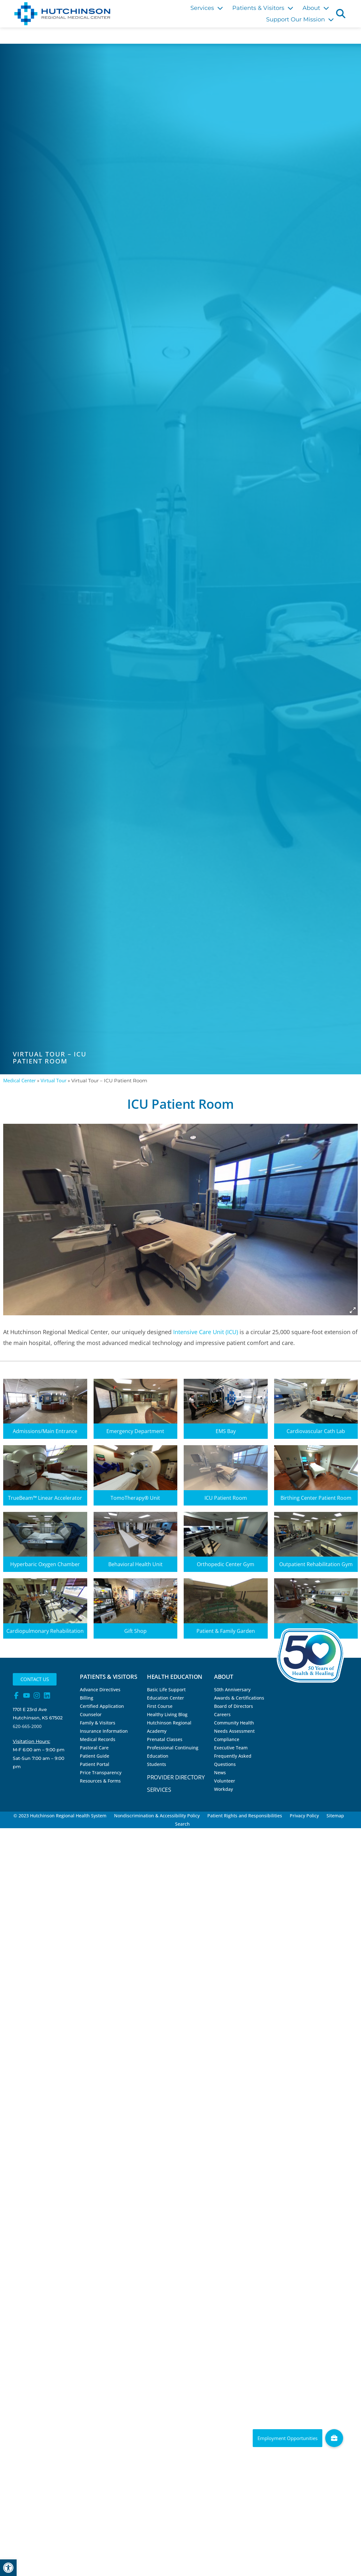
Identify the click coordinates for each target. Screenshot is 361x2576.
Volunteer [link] (224, 1781)
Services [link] (206, 8)
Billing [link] (86, 1698)
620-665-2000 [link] (27, 1726)
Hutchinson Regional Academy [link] (169, 1727)
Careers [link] (222, 1714)
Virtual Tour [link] (53, 1080)
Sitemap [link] (335, 1816)
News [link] (220, 1772)
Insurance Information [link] (104, 1731)
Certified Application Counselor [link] (102, 1710)
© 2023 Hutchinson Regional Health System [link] (59, 1816)
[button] (340, 13)
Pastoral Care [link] (94, 1748)
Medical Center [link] (19, 1080)
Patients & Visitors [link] (262, 8)
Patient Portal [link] (94, 1764)
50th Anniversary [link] (232, 1689)
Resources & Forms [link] (100, 1781)
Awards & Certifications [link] (239, 1698)
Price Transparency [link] (100, 1772)
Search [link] (182, 1824)
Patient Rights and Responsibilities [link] (244, 1816)
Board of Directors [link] (233, 1706)
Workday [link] (223, 1789)
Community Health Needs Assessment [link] (234, 1727)
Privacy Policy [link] (304, 1816)
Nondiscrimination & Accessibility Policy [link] (157, 1816)
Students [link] (156, 1764)
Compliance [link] (226, 1739)
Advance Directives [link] (100, 1689)
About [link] (316, 8)
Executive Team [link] (231, 1748)
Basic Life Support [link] (166, 1689)
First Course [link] (160, 1706)
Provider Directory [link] (176, 1777)
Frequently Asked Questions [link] (232, 1760)
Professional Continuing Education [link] (172, 1752)
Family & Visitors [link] (97, 1723)
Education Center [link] (165, 1698)
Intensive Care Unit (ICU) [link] (205, 1332)
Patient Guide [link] (94, 1756)
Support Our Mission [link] (300, 19)
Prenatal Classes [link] (164, 1739)
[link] (8, 2567)
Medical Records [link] (97, 1739)
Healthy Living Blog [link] (167, 1714)
